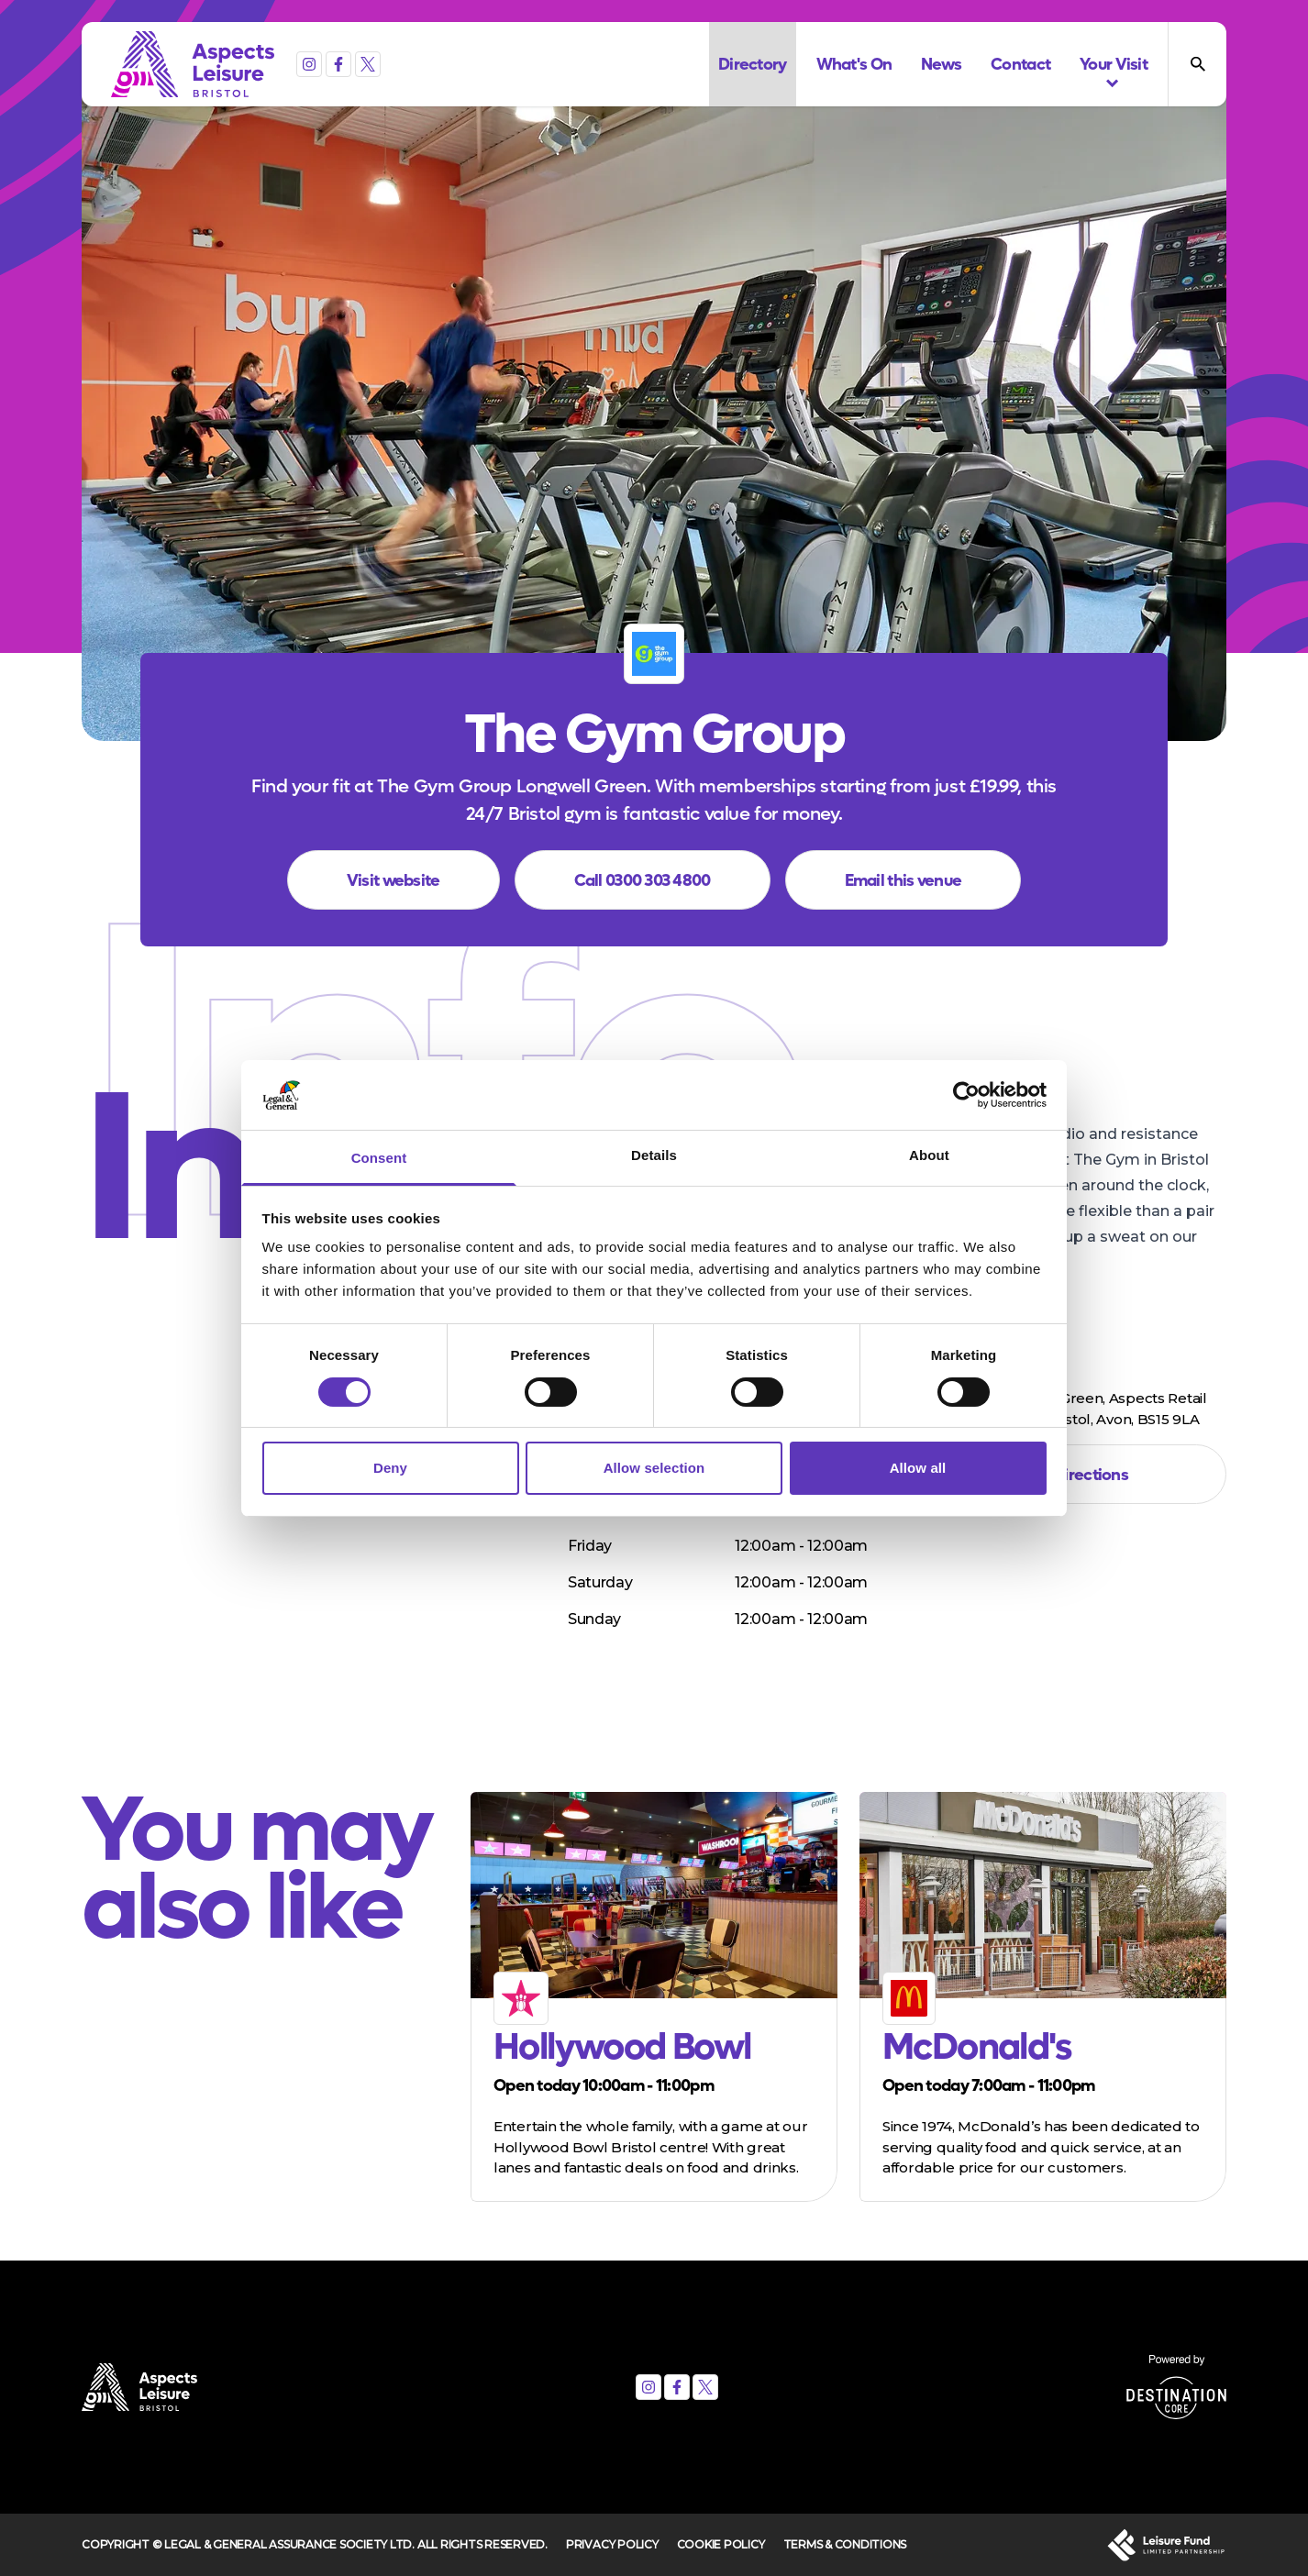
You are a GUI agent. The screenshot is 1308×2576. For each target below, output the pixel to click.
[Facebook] (338, 64)
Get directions (1076, 1475)
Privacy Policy (612, 2544)
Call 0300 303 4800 (642, 880)
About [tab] (929, 1155)
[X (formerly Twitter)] (368, 64)
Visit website (393, 880)
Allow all (918, 1468)
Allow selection (654, 1468)
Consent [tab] (379, 1158)
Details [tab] (654, 1155)
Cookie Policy (721, 2544)
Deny (390, 1468)
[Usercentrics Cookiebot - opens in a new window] (966, 1095)
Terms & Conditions (845, 2544)
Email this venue (903, 880)
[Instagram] (309, 64)
